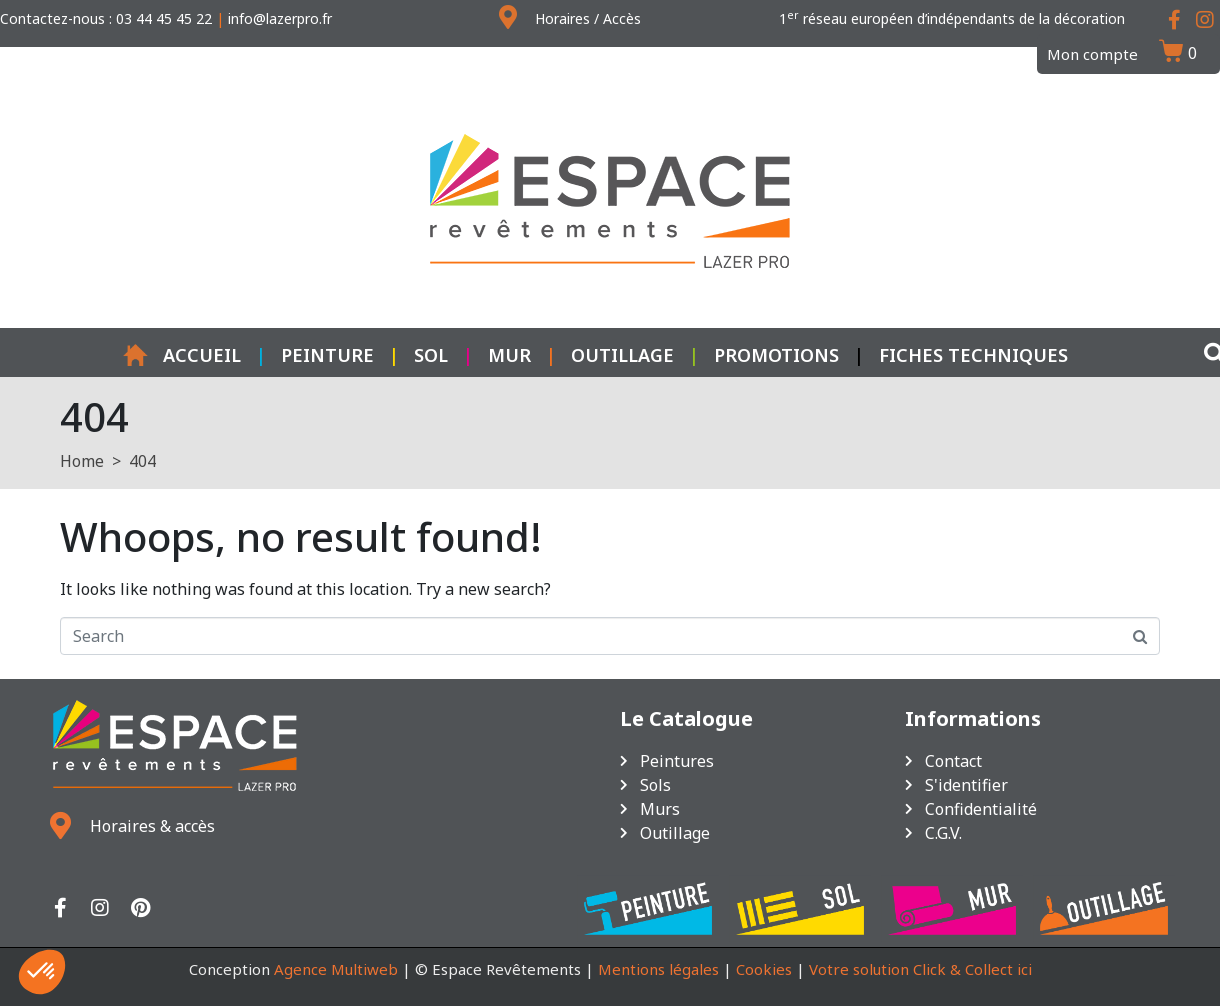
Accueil (182, 355)
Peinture (327, 355)
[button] (42, 972)
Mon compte (1092, 54)
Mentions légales (658, 969)
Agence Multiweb (336, 969)
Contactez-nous (52, 18)
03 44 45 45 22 (164, 18)
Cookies (764, 969)
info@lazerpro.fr (280, 18)
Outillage (622, 355)
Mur (509, 355)
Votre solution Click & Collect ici (920, 969)
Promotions (776, 355)
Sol (431, 355)
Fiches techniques (973, 355)
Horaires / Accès (588, 18)
